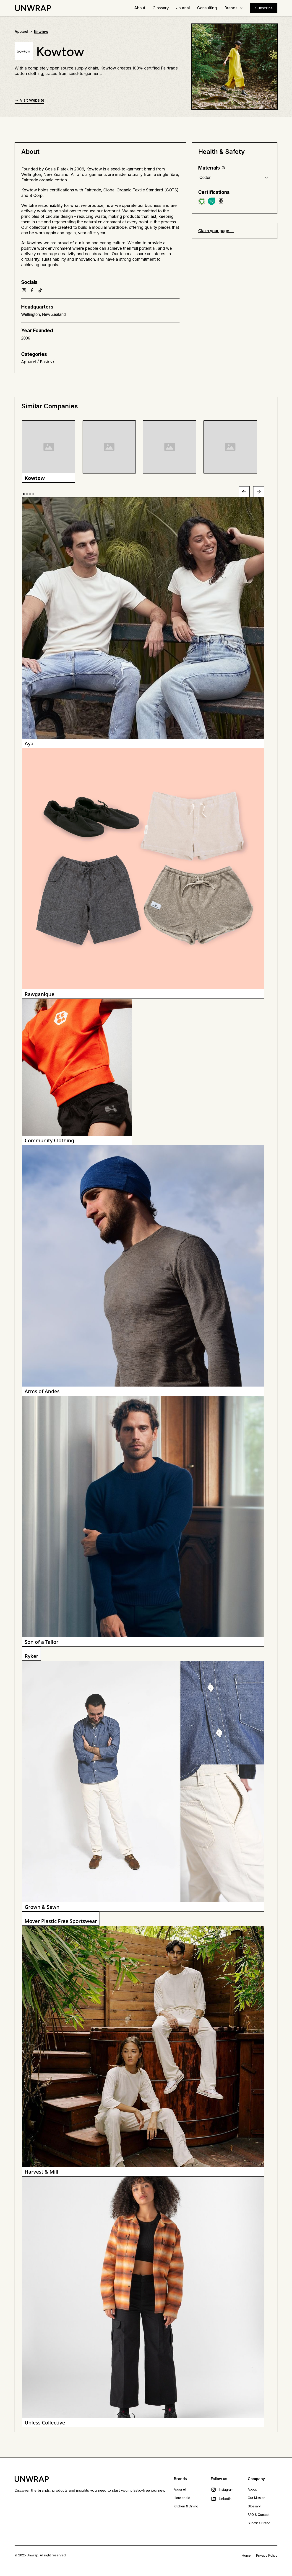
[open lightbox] (48, 451)
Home (246, 2555)
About (139, 7)
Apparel (180, 2489)
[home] (33, 8)
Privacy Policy (266, 2555)
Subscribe (264, 8)
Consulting (207, 7)
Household (182, 2498)
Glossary (161, 7)
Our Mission (256, 2498)
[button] (234, 8)
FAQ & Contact (258, 2515)
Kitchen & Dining (186, 2506)
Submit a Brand (259, 2523)
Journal (183, 7)
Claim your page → (216, 230)
